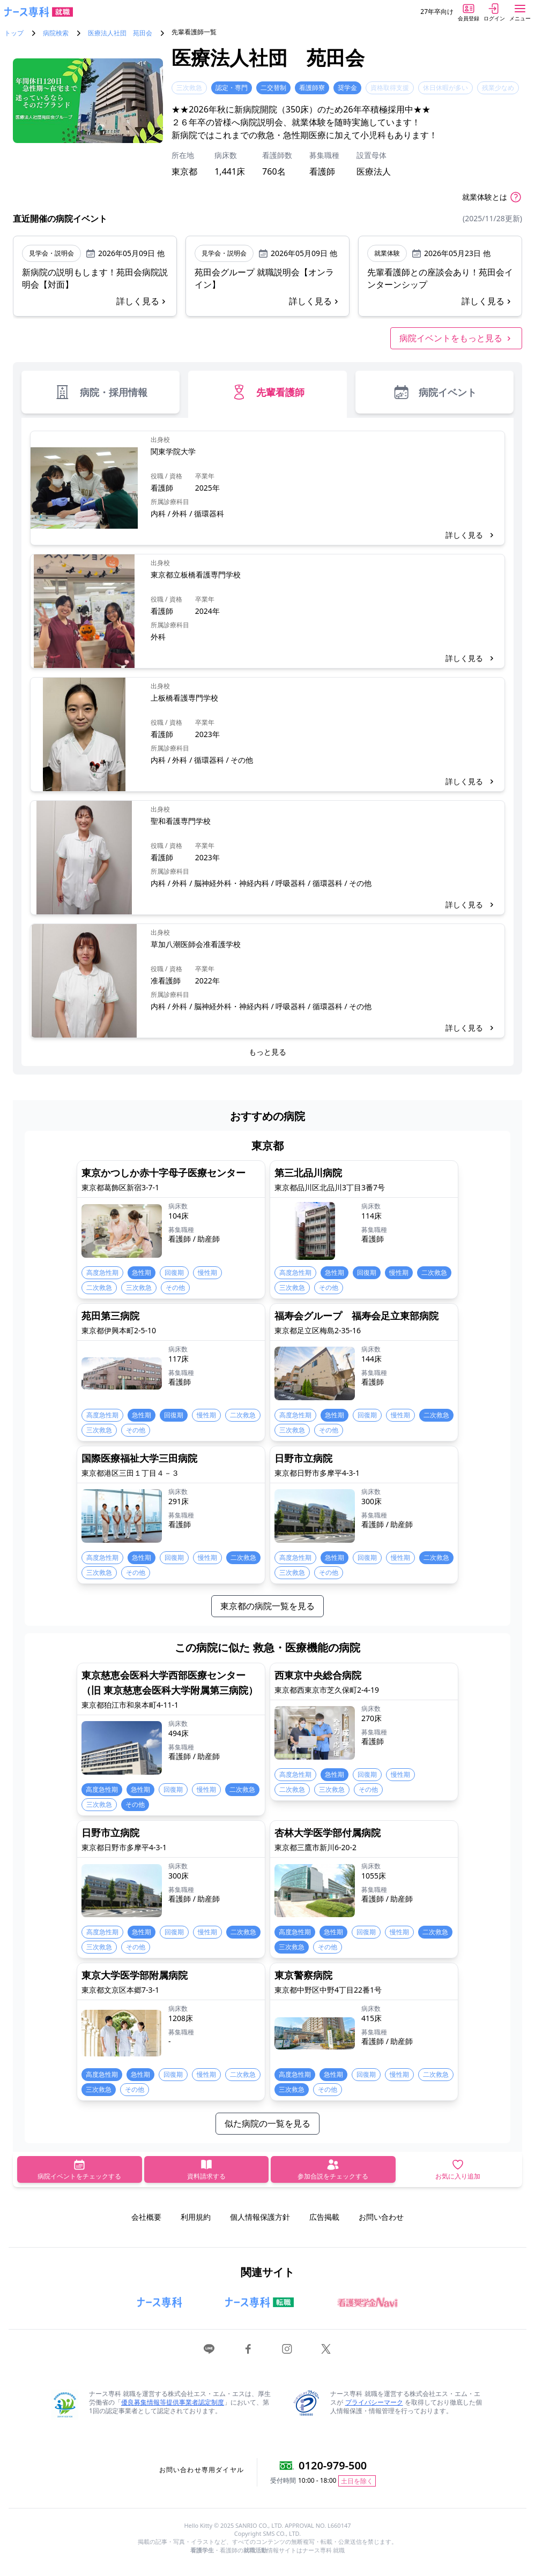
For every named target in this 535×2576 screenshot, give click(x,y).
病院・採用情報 (100, 392)
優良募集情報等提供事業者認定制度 (172, 2402)
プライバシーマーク (374, 2402)
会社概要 (146, 2217)
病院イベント (434, 392)
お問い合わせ (381, 2217)
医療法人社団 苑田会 (120, 33)
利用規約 (196, 2217)
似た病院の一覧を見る (267, 2123)
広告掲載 (324, 2217)
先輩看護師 (267, 392)
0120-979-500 (333, 2465)
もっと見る (267, 1052)
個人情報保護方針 (260, 2217)
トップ (14, 33)
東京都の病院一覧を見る (267, 1606)
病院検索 (56, 33)
